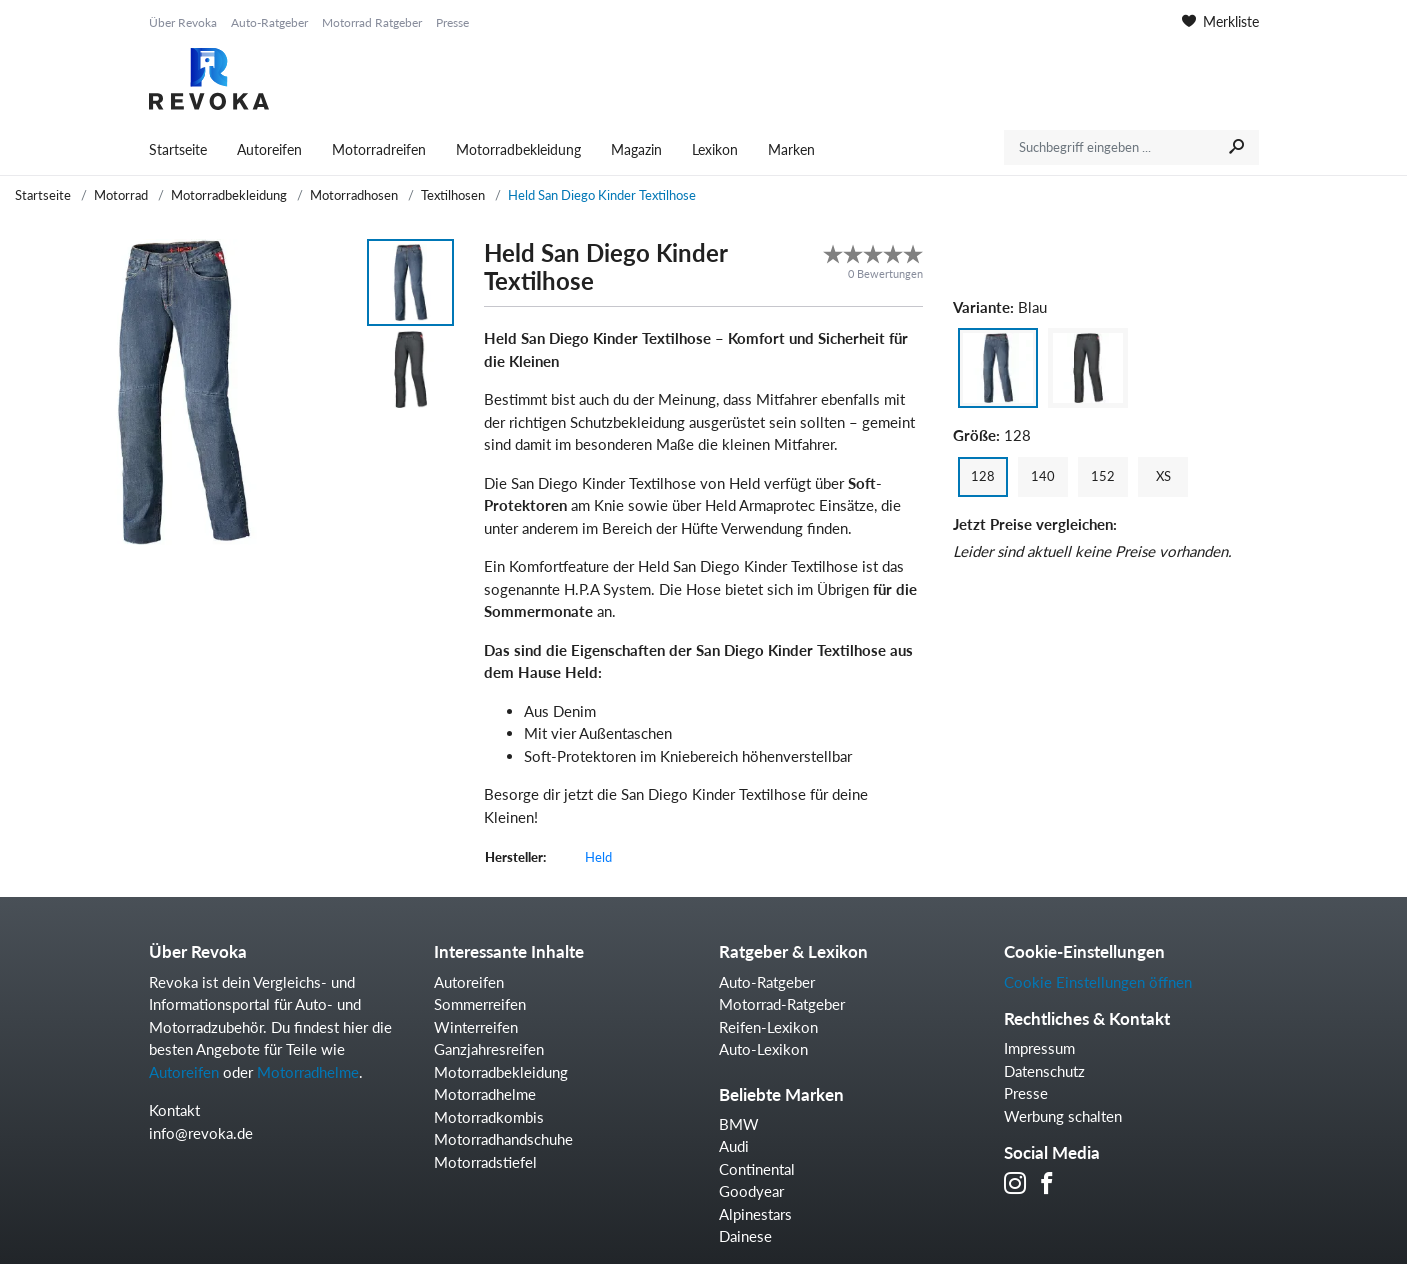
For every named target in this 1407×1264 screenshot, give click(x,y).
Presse (452, 22)
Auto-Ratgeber (269, 22)
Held (598, 857)
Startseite (178, 149)
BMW (739, 1124)
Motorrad (121, 195)
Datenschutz (1044, 1071)
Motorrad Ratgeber (372, 22)
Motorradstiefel (485, 1162)
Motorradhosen (354, 195)
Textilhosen (453, 195)
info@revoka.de (201, 1133)
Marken (791, 149)
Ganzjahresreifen (489, 1049)
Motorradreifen (379, 149)
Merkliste (1220, 21)
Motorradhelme (308, 1072)
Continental (757, 1169)
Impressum (1039, 1048)
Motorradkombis (489, 1117)
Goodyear (751, 1191)
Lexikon (715, 149)
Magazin (636, 149)
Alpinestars (755, 1214)
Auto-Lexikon (763, 1049)
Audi (734, 1146)
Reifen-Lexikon (768, 1027)
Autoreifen (269, 149)
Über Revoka (183, 22)
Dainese (745, 1236)
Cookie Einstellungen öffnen (1098, 982)
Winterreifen (476, 1027)
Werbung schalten (1063, 1116)
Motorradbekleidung (518, 149)
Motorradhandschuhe (503, 1139)
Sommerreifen (480, 1004)
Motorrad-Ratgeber (782, 1004)
